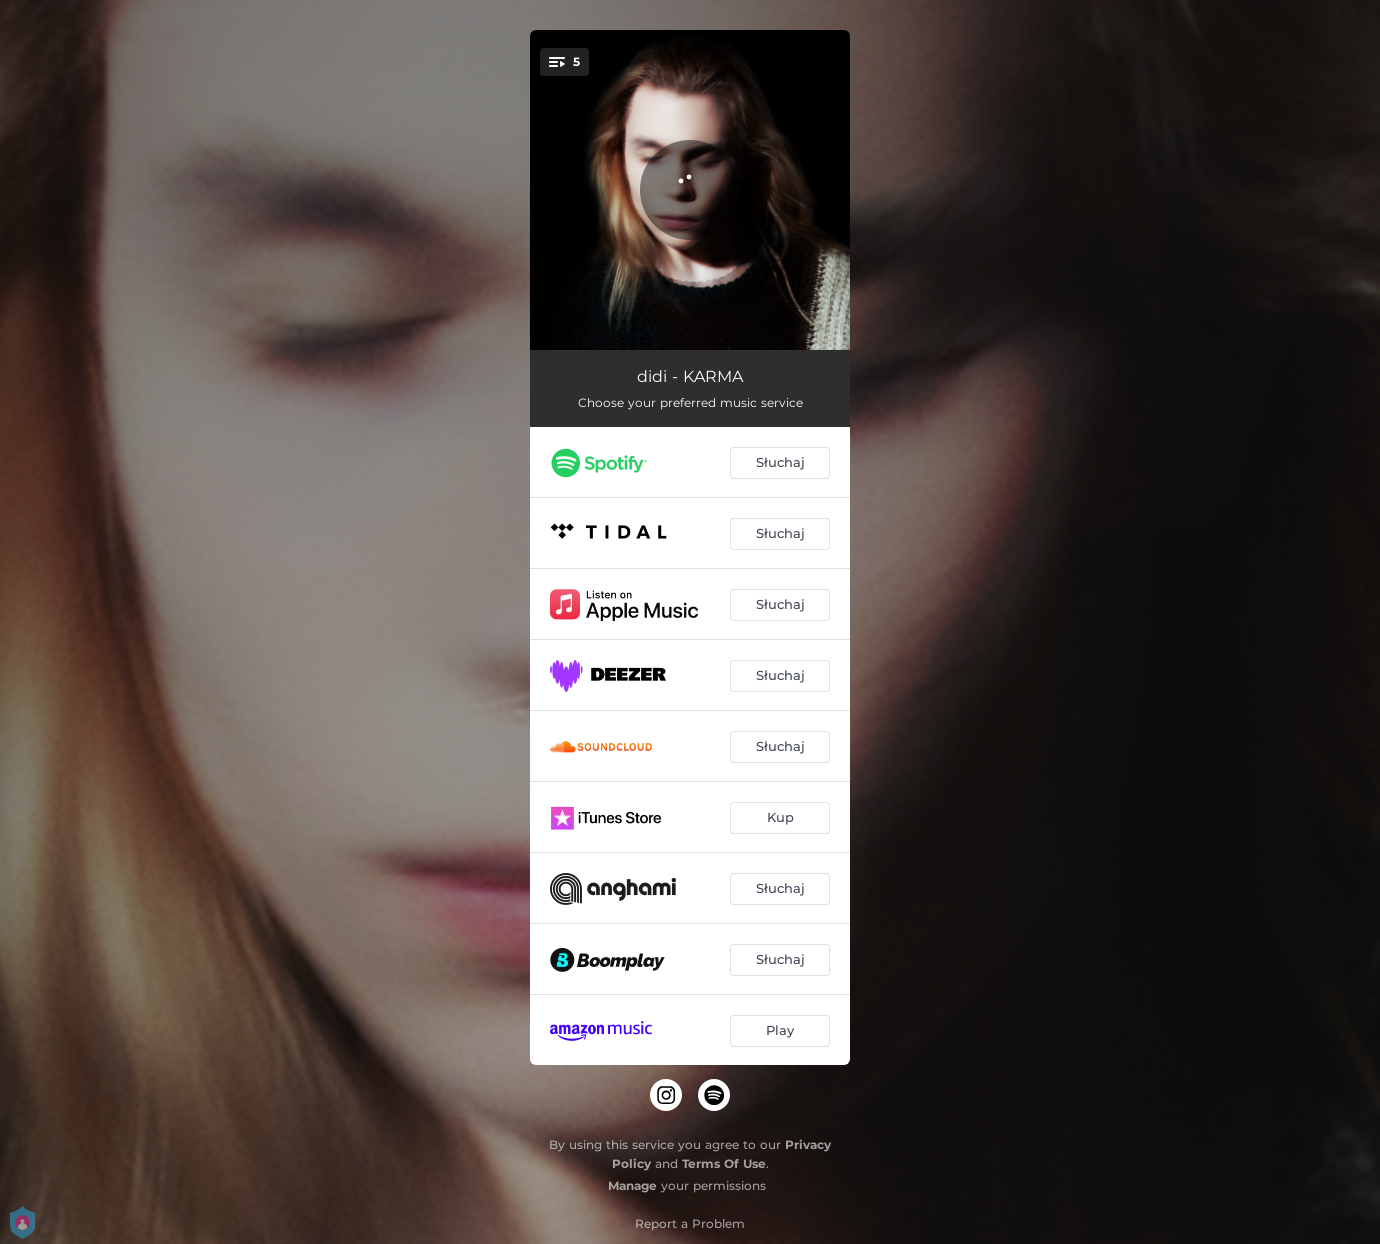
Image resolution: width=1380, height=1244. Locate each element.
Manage (632, 1185)
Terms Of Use (724, 1163)
